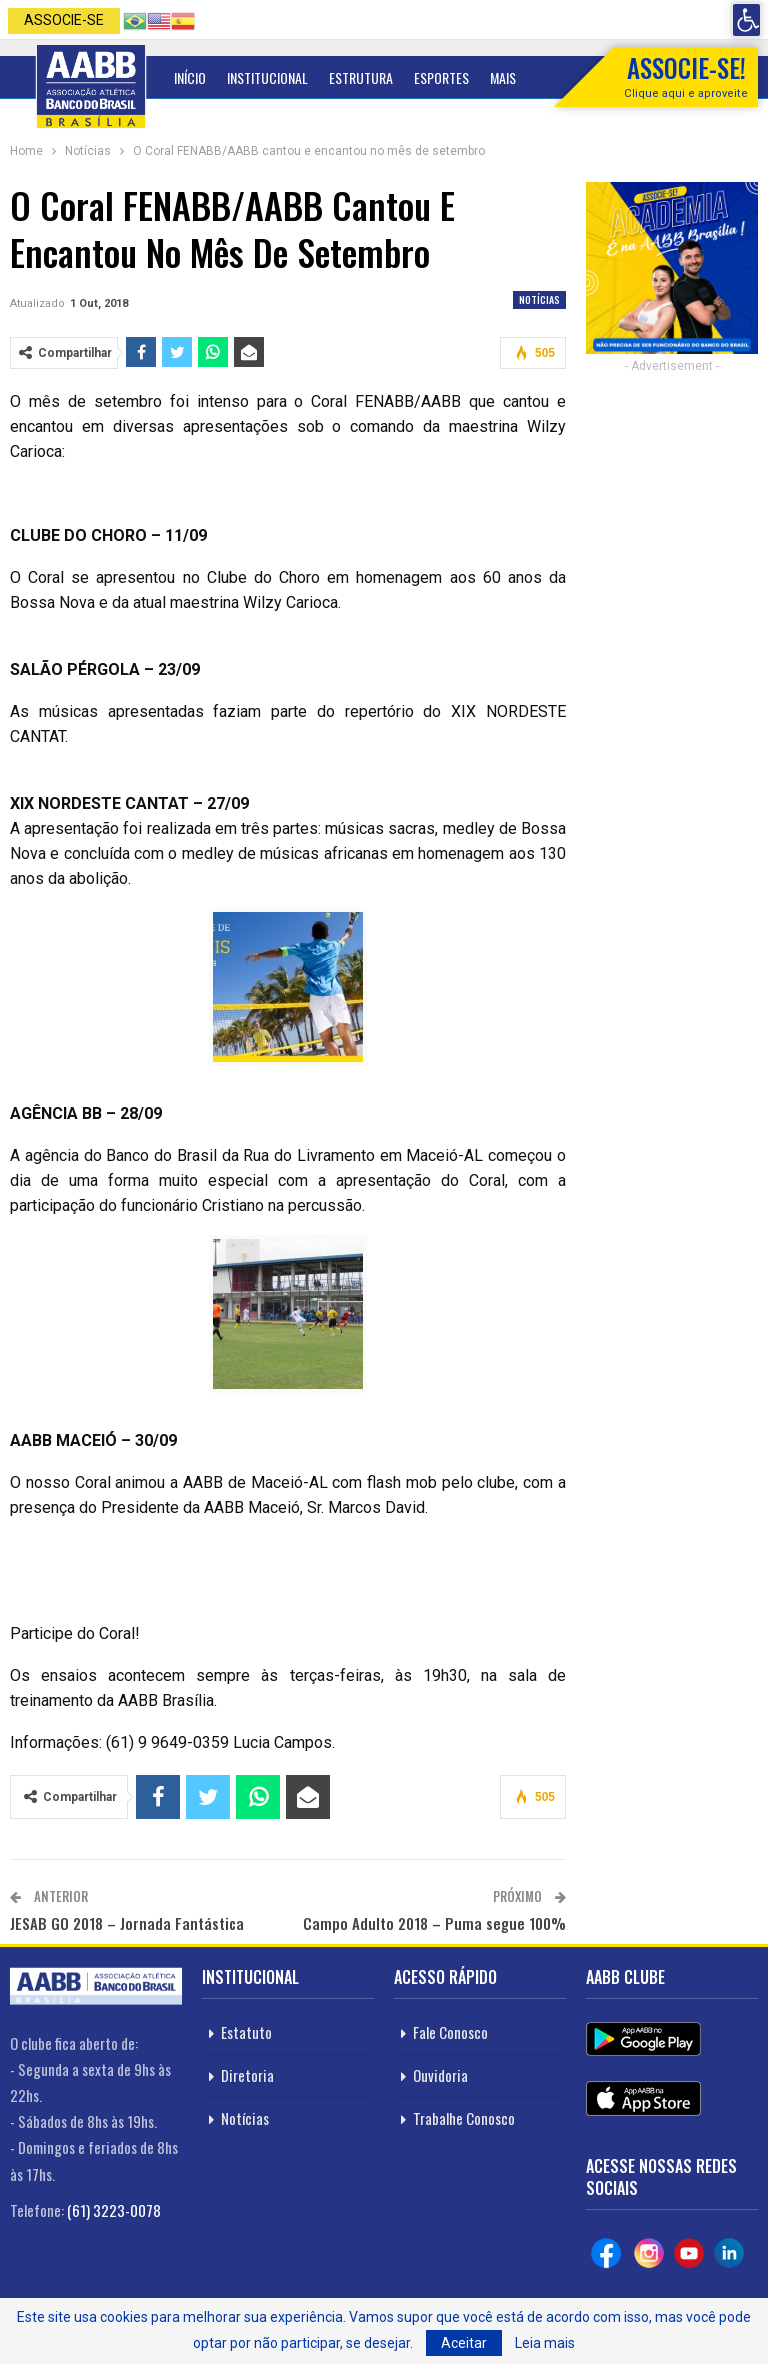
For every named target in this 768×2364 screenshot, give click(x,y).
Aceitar (464, 2343)
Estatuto (246, 2032)
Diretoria (247, 2075)
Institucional (267, 77)
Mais (503, 77)
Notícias (539, 299)
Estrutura (361, 77)
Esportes (441, 77)
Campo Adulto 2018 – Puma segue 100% (434, 1923)
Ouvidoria (440, 2075)
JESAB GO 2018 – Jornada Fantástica (127, 1923)
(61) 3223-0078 (114, 2210)
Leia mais (545, 2343)
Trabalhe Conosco (464, 2118)
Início (190, 77)
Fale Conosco (450, 2032)
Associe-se (64, 20)
